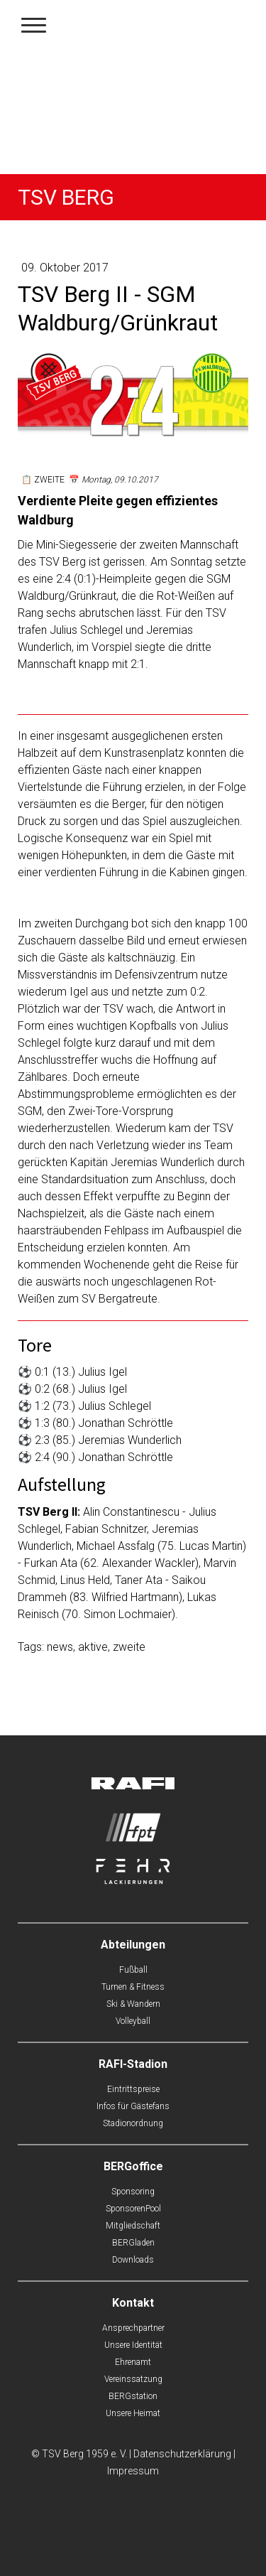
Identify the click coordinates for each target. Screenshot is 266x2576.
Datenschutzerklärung (182, 2453)
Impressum (133, 2471)
